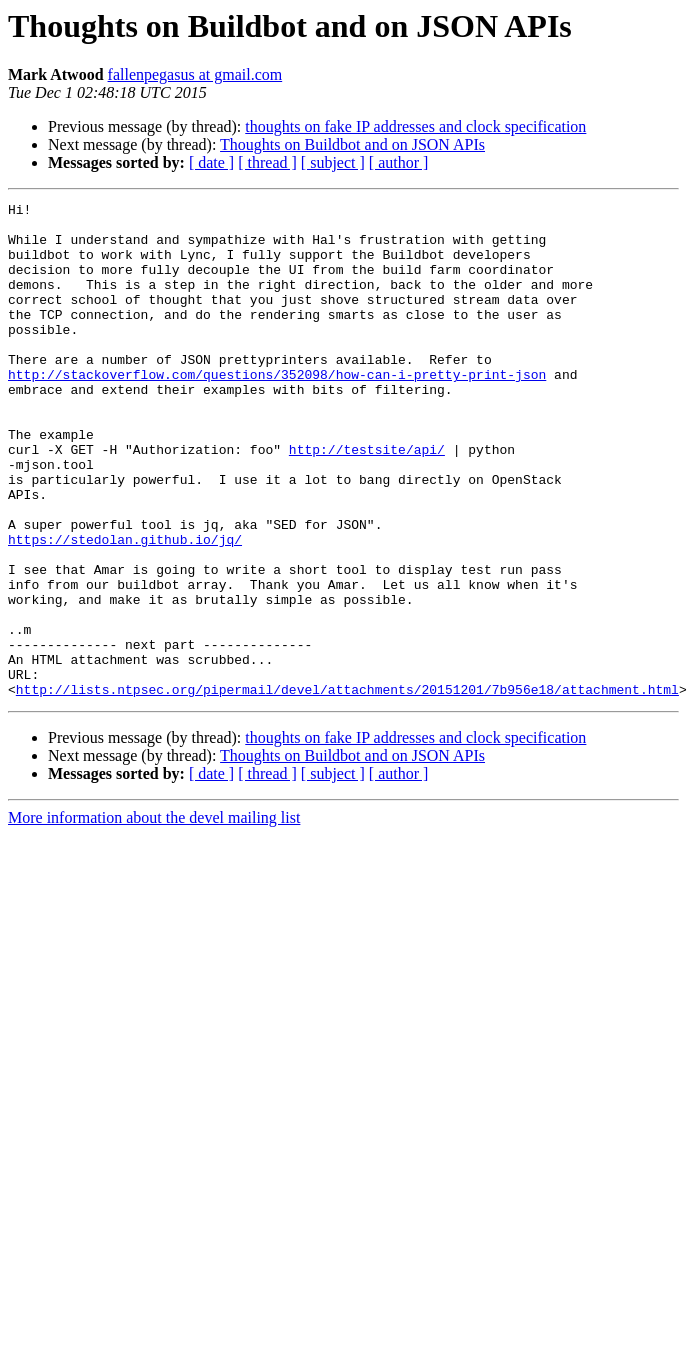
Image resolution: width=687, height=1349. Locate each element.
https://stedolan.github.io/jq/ (125, 608)
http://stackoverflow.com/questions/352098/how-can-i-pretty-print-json (277, 410)
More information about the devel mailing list (154, 916)
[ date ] (211, 162)
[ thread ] (267, 162)
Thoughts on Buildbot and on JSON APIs (352, 144)
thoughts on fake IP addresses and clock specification (415, 126)
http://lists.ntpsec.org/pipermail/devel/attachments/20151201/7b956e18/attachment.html (347, 788)
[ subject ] (333, 162)
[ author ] (399, 162)
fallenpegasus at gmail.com (195, 74)
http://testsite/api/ (367, 500)
